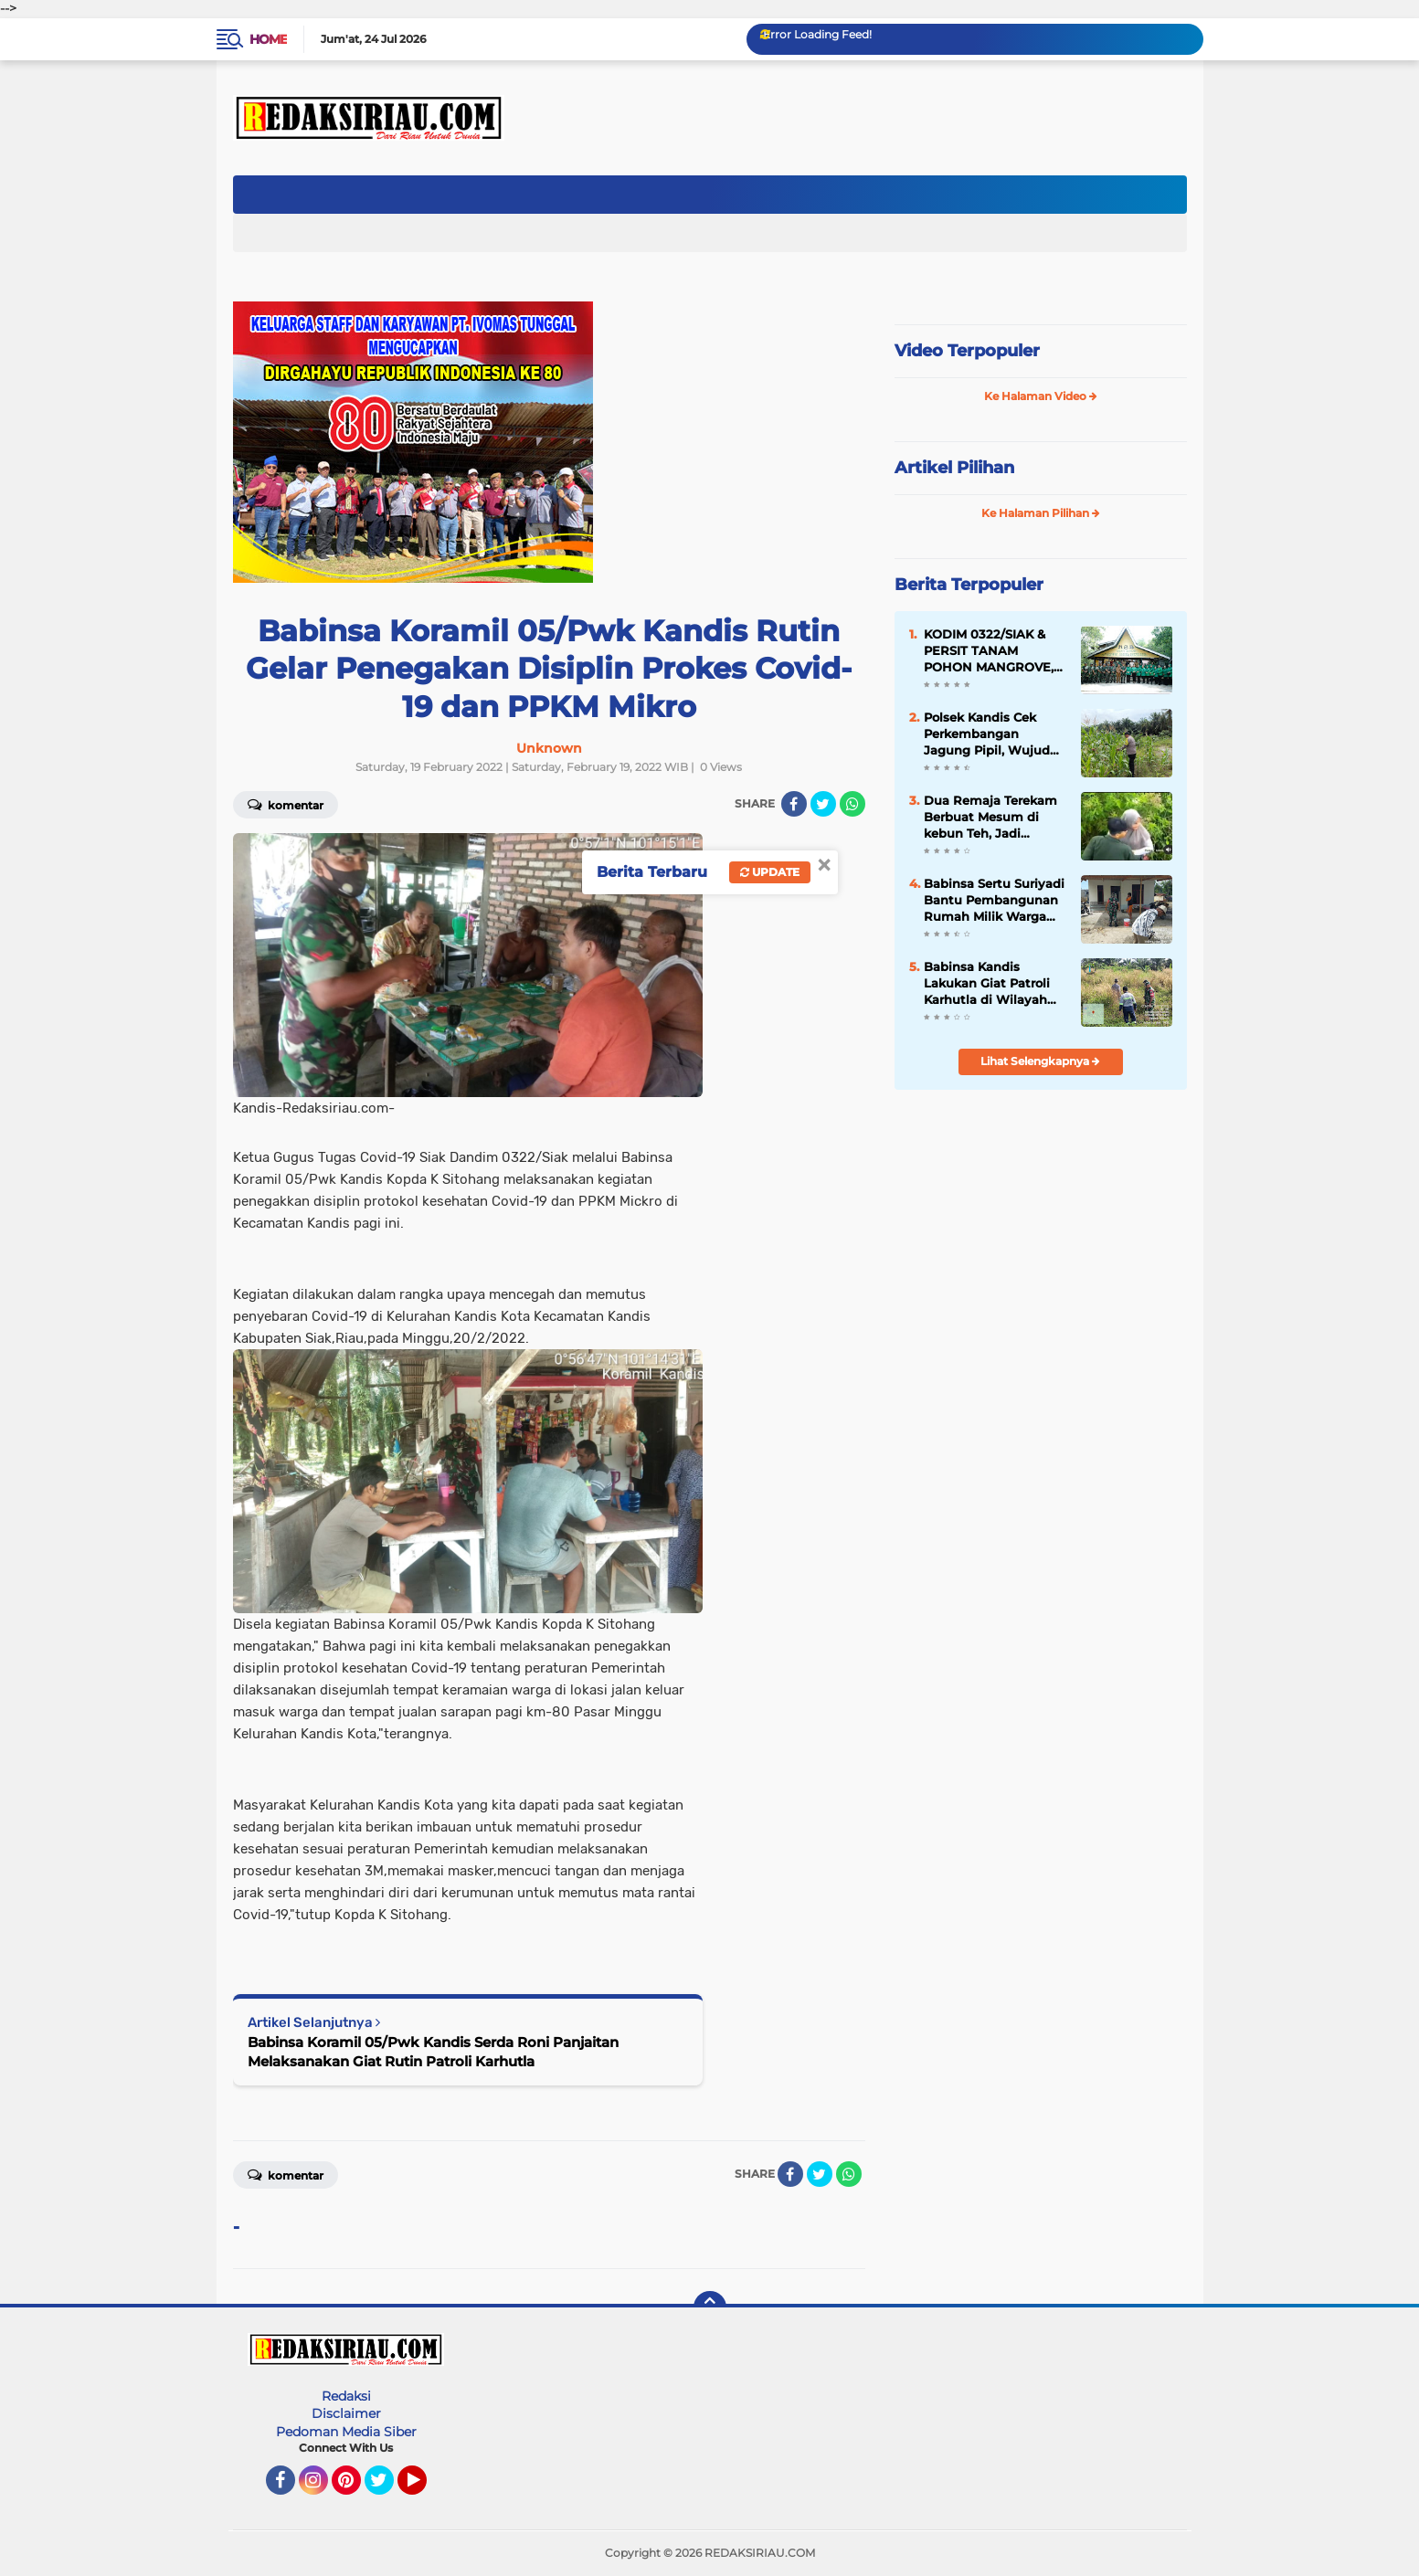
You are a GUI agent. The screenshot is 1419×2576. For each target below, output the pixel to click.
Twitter (387, 2488)
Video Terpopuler (967, 351)
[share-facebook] (794, 804)
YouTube (424, 2488)
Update (770, 872)
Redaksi (346, 2396)
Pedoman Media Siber (346, 2431)
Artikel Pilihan (954, 468)
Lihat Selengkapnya (1040, 1061)
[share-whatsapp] (852, 804)
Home (268, 39)
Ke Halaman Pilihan (1040, 513)
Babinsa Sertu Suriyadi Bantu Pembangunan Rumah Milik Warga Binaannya (994, 900)
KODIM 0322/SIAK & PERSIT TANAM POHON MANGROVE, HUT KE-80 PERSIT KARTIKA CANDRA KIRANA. (989, 651)
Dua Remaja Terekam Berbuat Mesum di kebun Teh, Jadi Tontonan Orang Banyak (990, 817)
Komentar (285, 804)
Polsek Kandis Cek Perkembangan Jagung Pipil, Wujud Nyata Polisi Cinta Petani (987, 734)
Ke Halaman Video (1040, 396)
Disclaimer (346, 2413)
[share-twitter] (823, 804)
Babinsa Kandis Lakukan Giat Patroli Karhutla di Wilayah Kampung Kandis (987, 983)
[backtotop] (710, 2307)
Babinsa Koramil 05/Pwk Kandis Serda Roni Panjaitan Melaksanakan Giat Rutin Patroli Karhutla (433, 2051)
